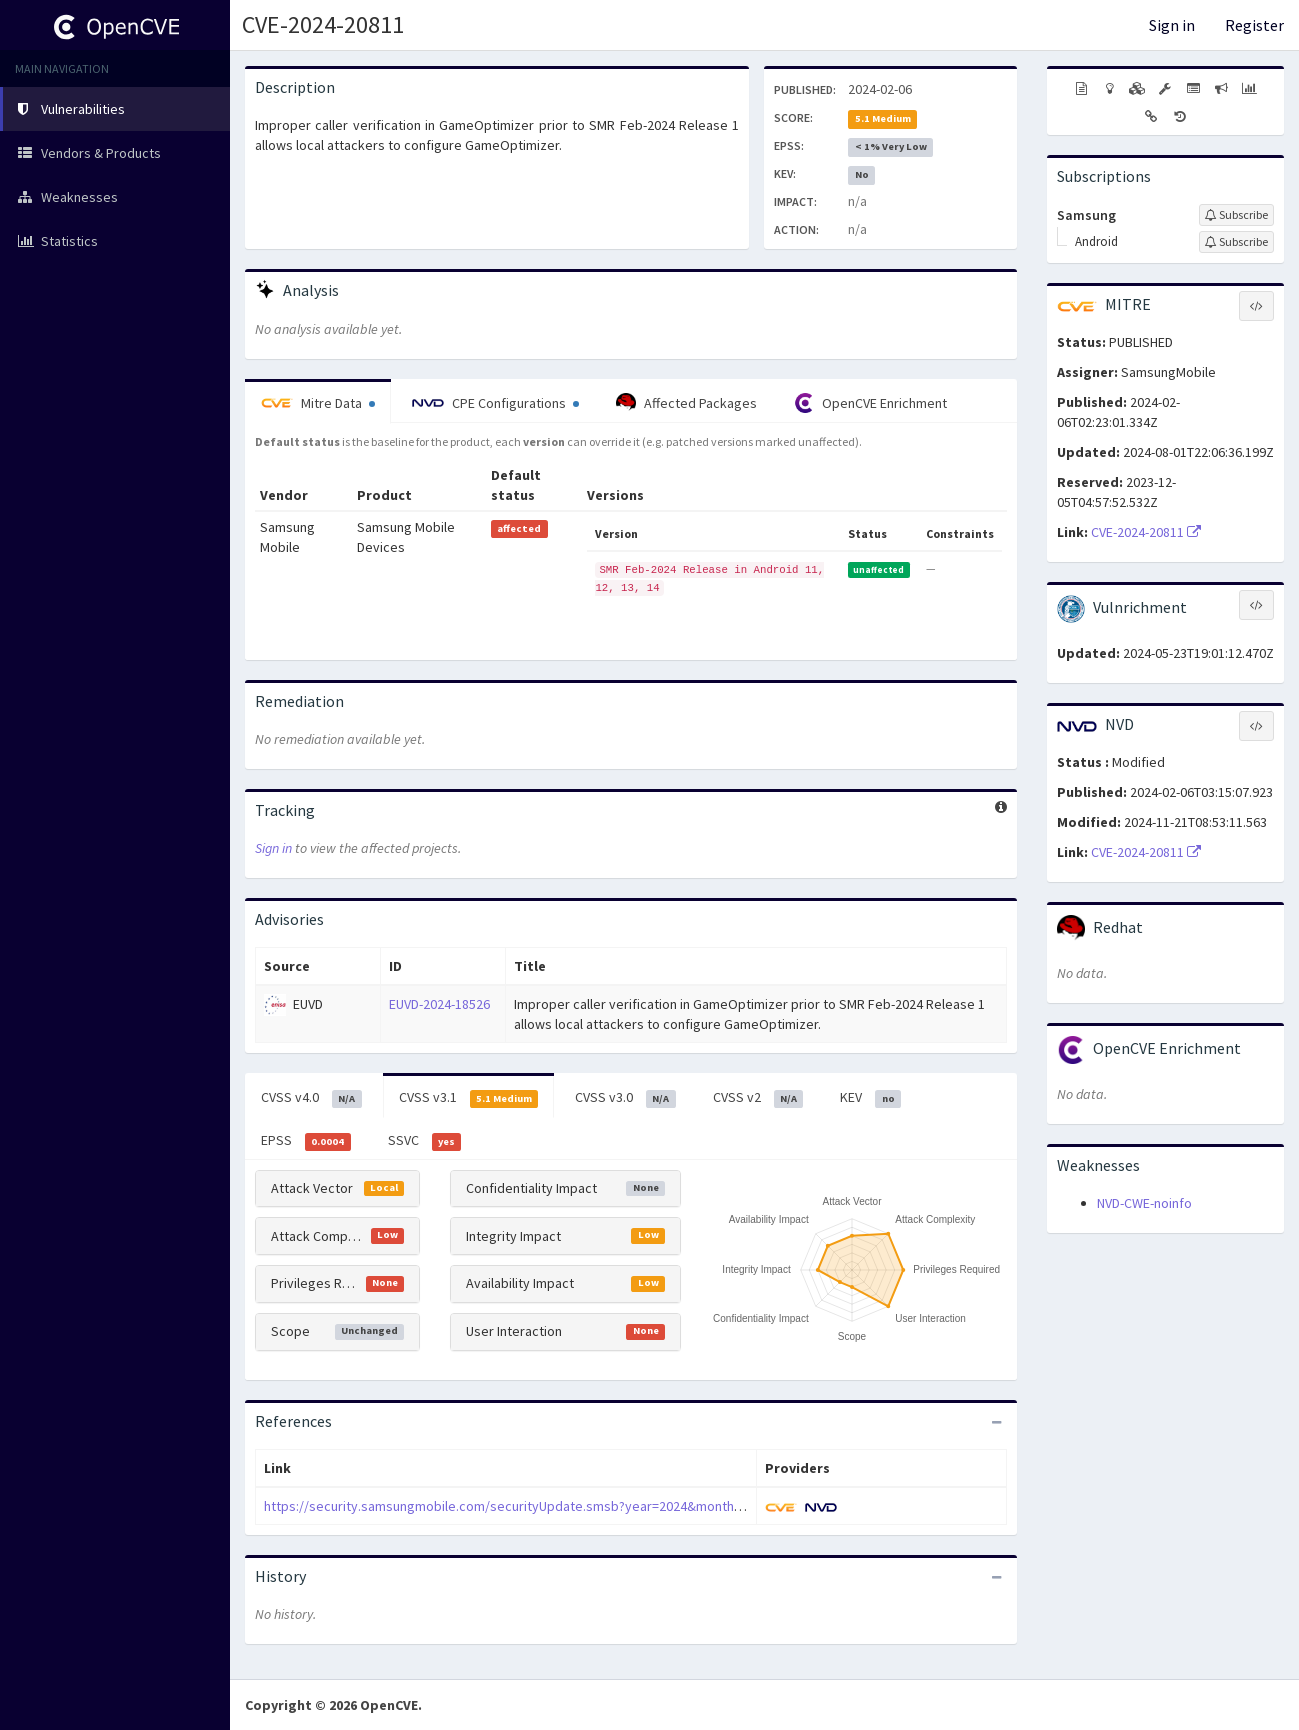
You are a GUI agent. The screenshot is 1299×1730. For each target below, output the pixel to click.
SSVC (425, 1141)
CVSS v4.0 (311, 1098)
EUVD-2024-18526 (439, 1004)
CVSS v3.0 (625, 1098)
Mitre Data (318, 403)
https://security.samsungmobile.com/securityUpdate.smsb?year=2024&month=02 (509, 1506)
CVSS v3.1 (469, 1098)
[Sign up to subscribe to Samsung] (1236, 215)
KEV (870, 1098)
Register (1254, 25)
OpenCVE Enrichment (870, 403)
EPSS (306, 1141)
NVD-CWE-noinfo (1144, 1203)
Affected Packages (686, 403)
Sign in (1172, 25)
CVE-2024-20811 (323, 24)
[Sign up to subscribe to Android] (1236, 242)
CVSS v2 (758, 1098)
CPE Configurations (495, 403)
